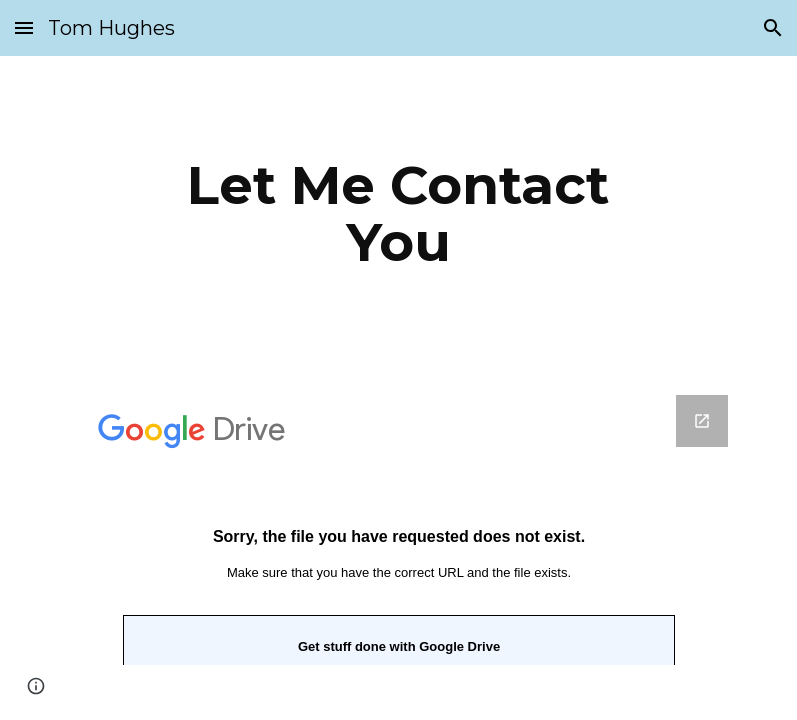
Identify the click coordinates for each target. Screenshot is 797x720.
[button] (24, 27)
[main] (399, 213)
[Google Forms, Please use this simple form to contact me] (399, 530)
